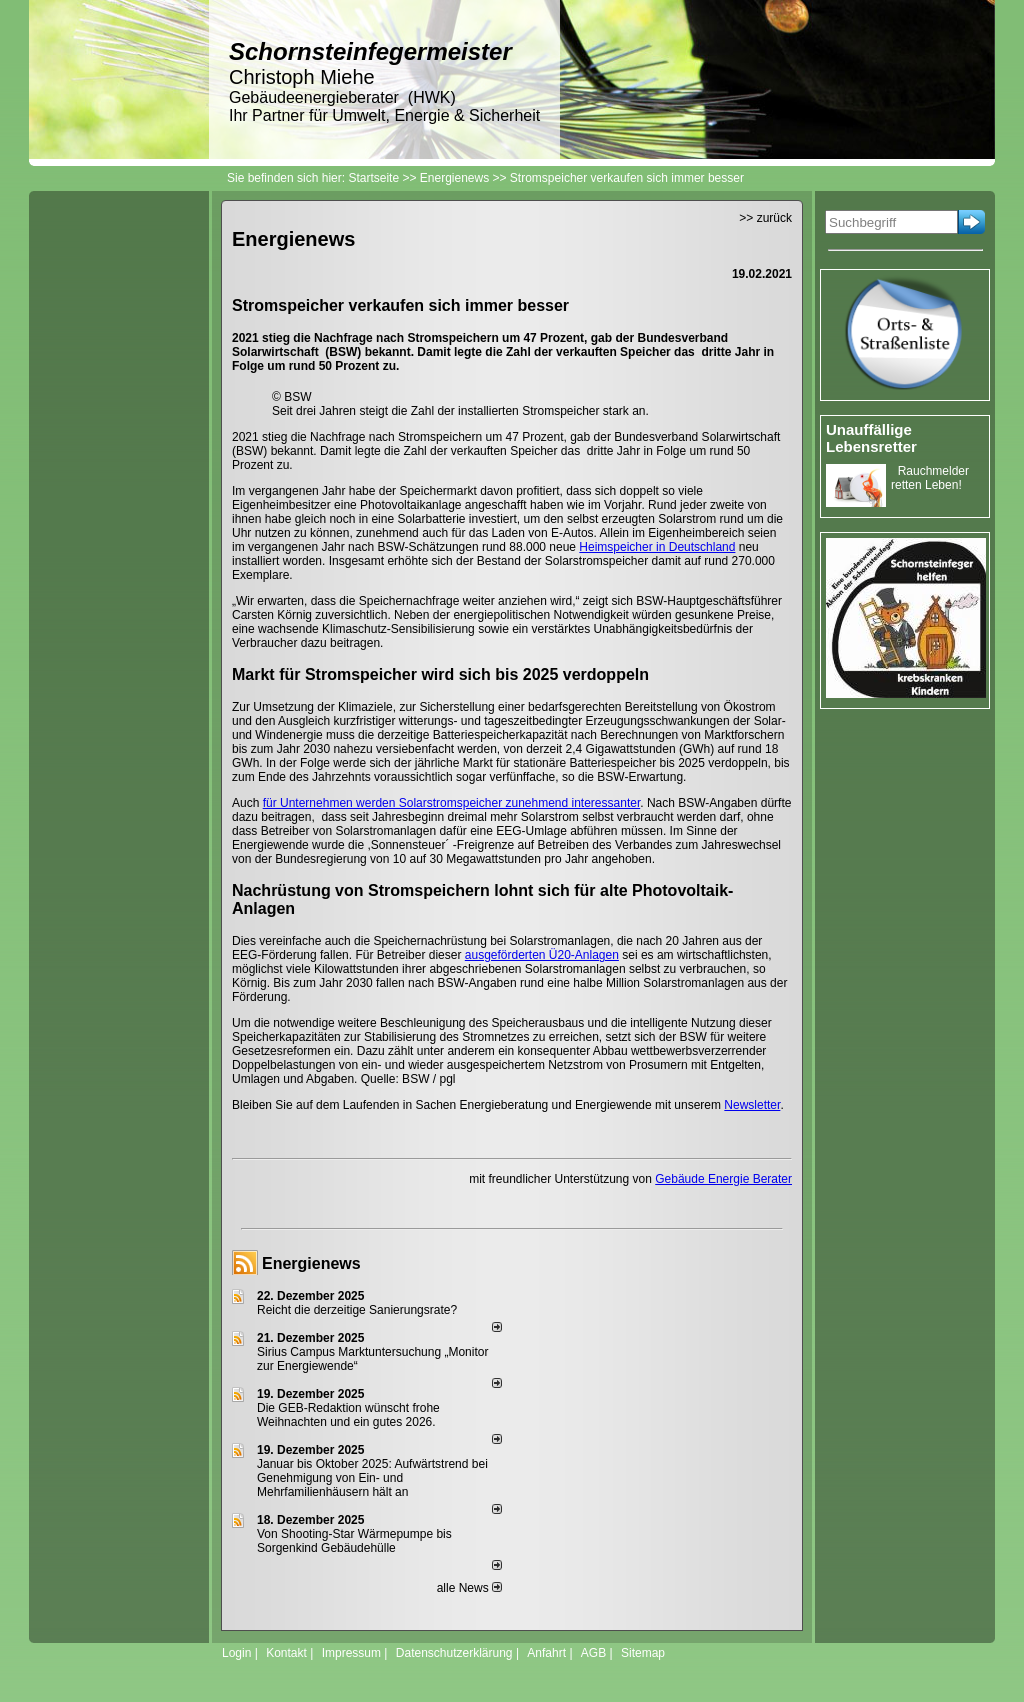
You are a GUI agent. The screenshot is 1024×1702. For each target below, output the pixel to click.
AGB (593, 1653)
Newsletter (752, 1105)
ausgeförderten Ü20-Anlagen (542, 955)
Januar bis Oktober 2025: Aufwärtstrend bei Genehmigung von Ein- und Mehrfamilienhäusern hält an (372, 1478)
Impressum (351, 1653)
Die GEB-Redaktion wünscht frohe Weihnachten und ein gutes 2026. (348, 1415)
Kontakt (286, 1653)
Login (236, 1653)
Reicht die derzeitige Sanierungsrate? (365, 1310)
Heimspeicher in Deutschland (657, 547)
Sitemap (643, 1653)
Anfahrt (546, 1653)
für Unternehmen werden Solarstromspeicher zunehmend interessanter (452, 803)
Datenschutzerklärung (454, 1653)
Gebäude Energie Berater (723, 1179)
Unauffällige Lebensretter (871, 438)
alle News (469, 1588)
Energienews (311, 1263)
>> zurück (765, 218)
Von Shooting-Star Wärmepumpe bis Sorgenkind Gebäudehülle (354, 1541)
